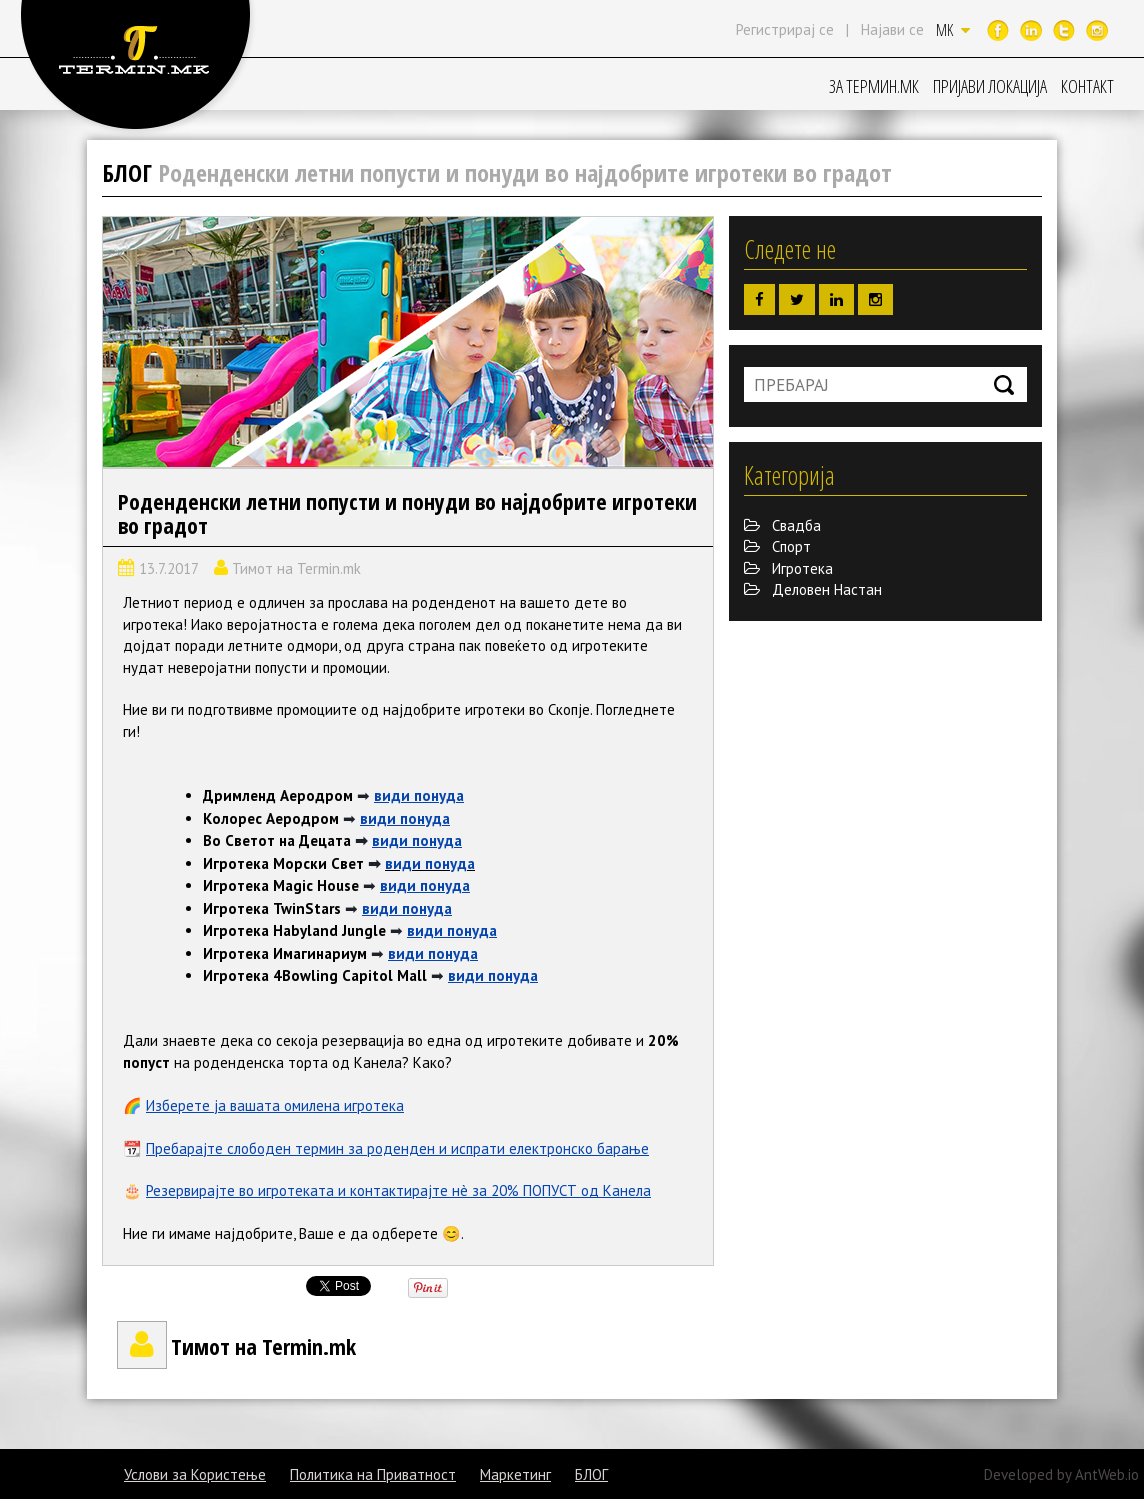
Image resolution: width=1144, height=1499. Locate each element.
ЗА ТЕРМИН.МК (874, 86)
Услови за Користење (195, 1474)
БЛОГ (591, 1474)
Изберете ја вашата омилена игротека (275, 1105)
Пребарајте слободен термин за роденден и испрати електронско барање (397, 1148)
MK (953, 30)
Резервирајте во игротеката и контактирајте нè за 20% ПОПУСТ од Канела (398, 1190)
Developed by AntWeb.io (1061, 1474)
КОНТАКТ (1087, 86)
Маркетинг (515, 1474)
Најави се (892, 29)
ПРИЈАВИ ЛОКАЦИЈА (990, 86)
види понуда (419, 795)
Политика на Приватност (373, 1474)
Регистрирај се (785, 29)
